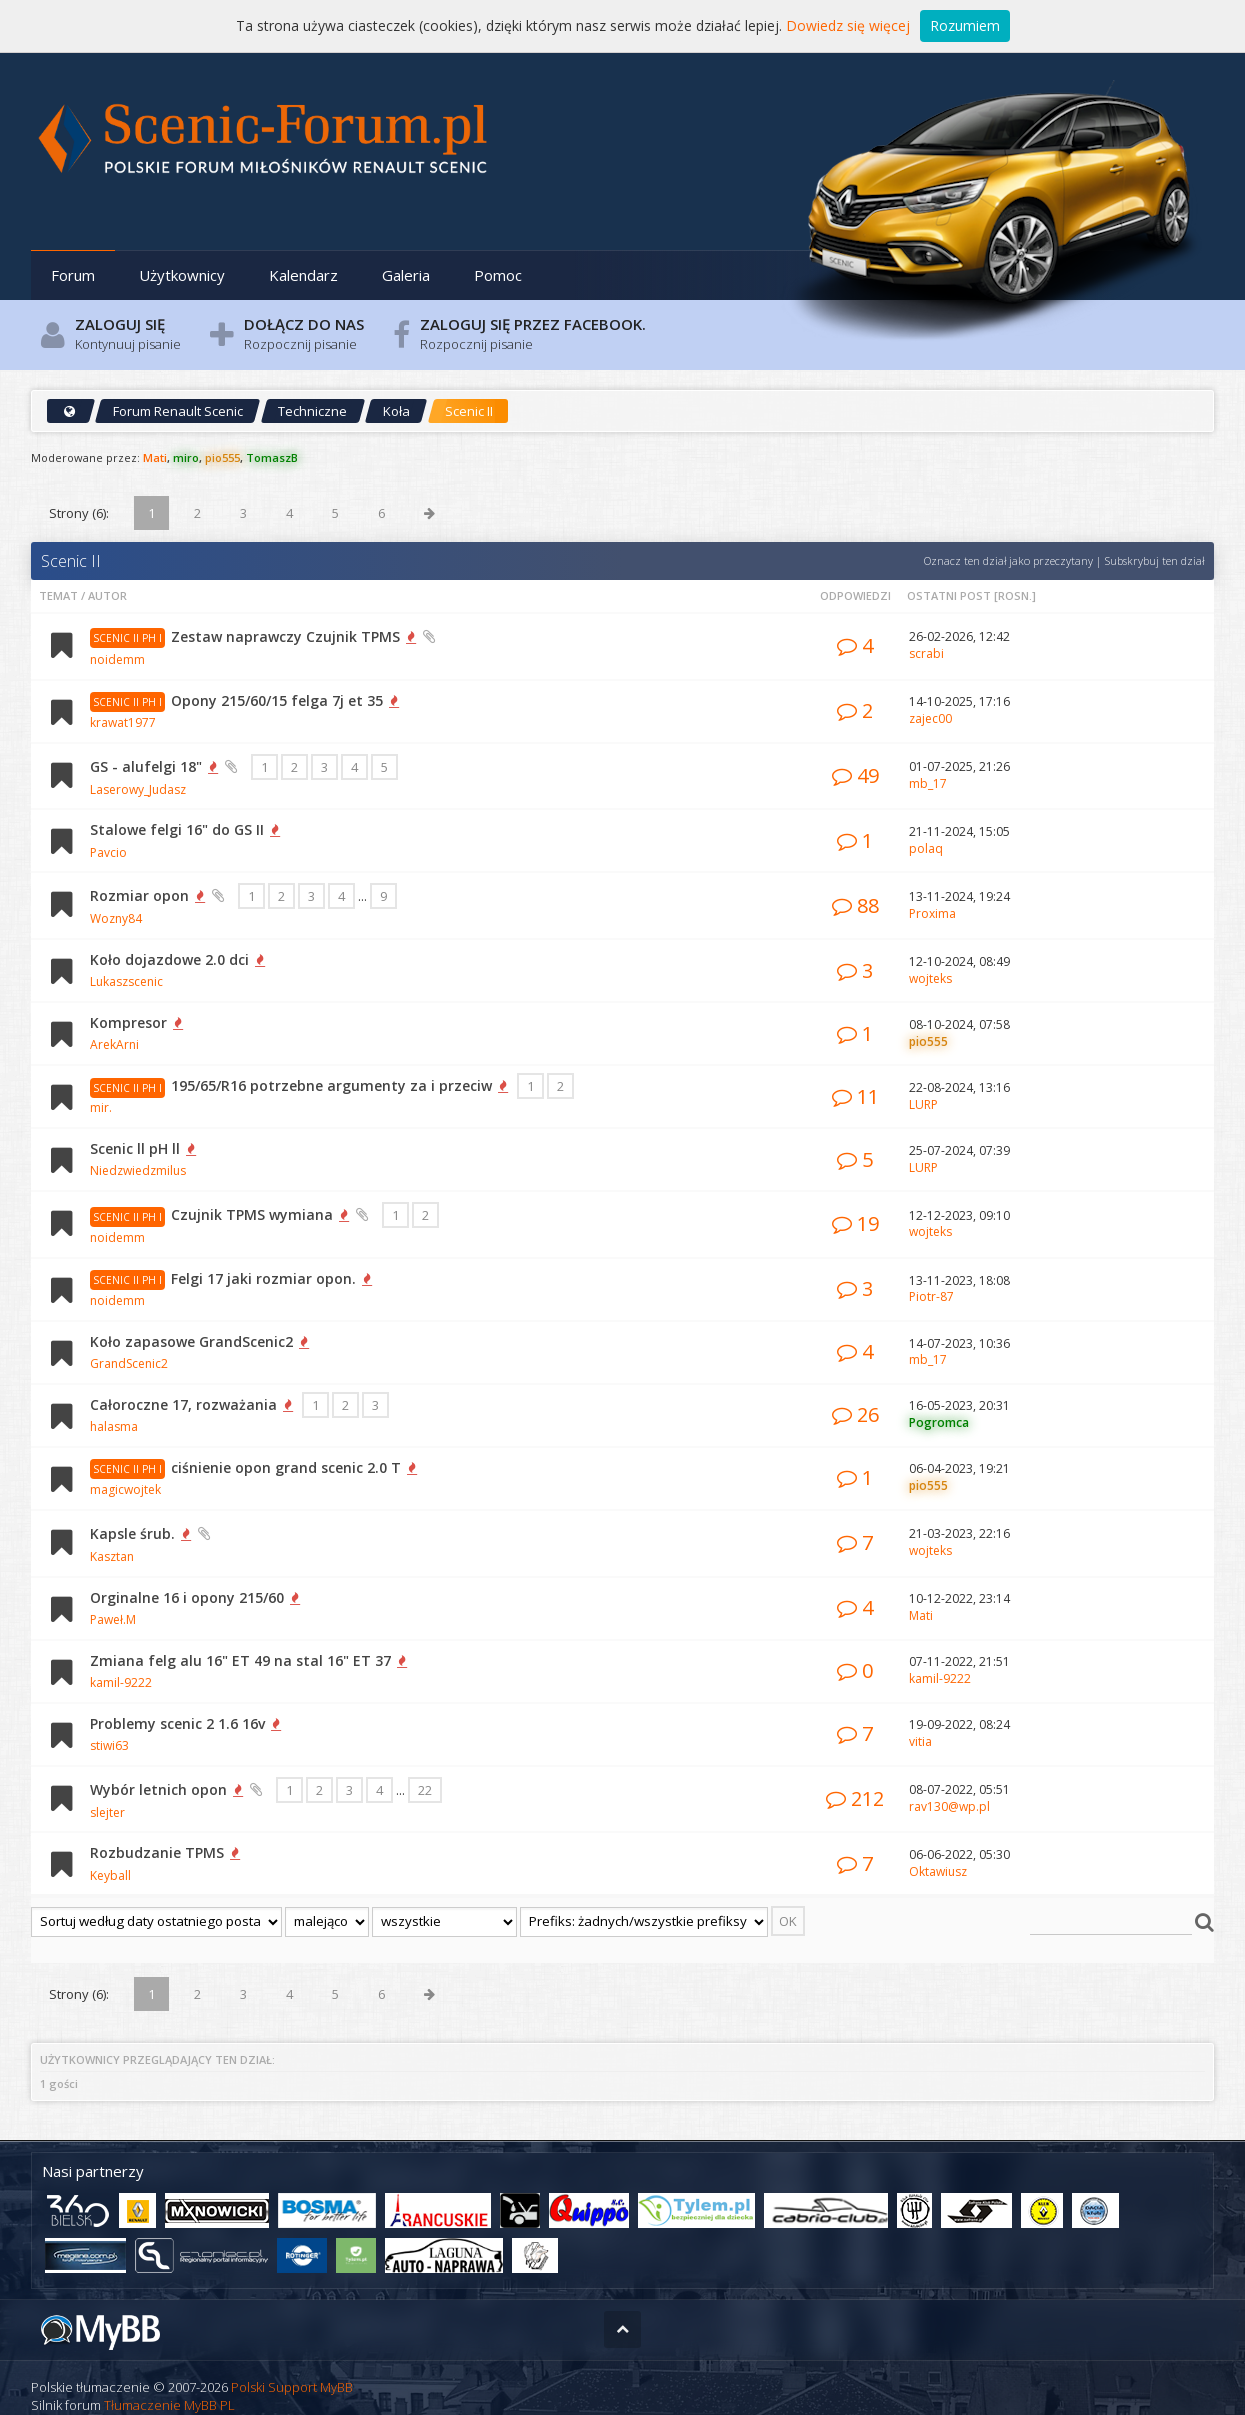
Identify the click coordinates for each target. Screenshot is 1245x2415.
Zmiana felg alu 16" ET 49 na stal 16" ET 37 (240, 1660)
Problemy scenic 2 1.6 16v (177, 1723)
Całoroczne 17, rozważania (183, 1404)
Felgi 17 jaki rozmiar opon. (263, 1278)
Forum (73, 275)
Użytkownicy (182, 275)
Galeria (406, 275)
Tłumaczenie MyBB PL (169, 2405)
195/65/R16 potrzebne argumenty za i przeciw (331, 1085)
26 (855, 1414)
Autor (107, 595)
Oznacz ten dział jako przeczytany (1008, 560)
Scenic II (469, 411)
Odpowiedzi (855, 595)
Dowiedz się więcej (848, 25)
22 (425, 1790)
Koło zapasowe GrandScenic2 (191, 1341)
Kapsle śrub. (132, 1533)
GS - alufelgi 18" (146, 766)
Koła (396, 411)
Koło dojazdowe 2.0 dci (169, 959)
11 (855, 1096)
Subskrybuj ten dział (1154, 560)
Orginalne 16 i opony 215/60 (187, 1597)
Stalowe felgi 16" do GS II (177, 829)
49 (855, 775)
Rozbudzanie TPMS (157, 1852)
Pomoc (498, 275)
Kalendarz (303, 275)
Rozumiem (965, 25)
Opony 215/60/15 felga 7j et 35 (277, 700)
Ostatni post (949, 595)
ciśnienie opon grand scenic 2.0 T (286, 1467)
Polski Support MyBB (292, 2387)
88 (855, 905)
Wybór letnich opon (158, 1789)
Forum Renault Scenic (178, 411)
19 (855, 1223)
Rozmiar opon (139, 895)
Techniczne (312, 411)
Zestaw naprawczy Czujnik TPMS (285, 636)
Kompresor (128, 1022)
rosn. (1015, 595)
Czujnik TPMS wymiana (252, 1214)
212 (855, 1798)
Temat (58, 595)
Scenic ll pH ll (135, 1148)
